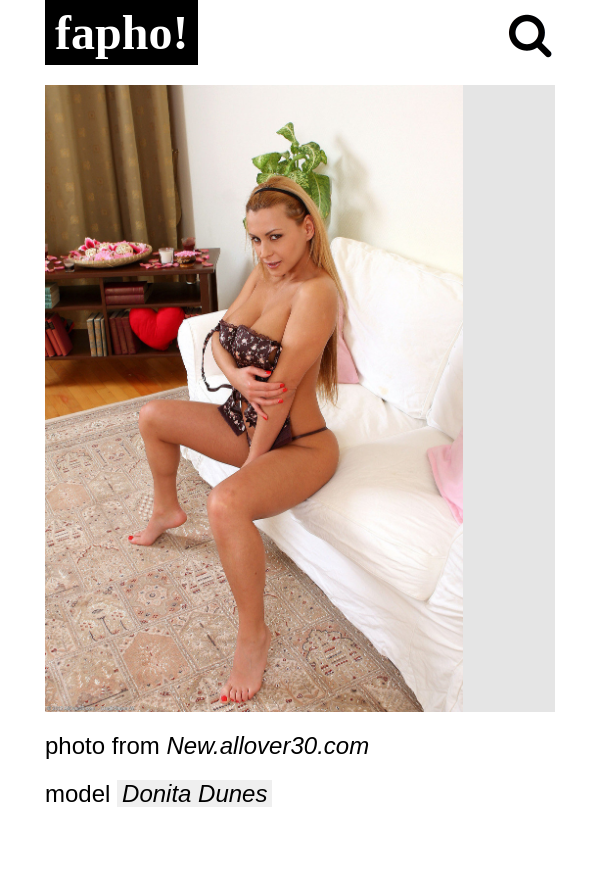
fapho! (121, 32)
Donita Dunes (194, 793)
